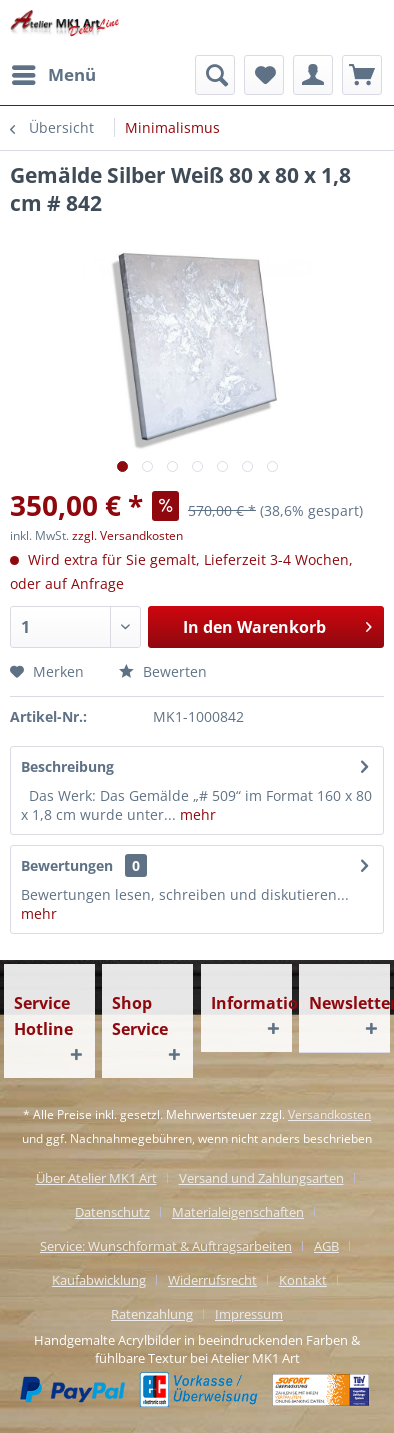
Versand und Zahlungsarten (261, 1178)
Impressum (249, 1314)
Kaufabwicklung (99, 1280)
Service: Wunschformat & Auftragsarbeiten (166, 1246)
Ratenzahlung (152, 1314)
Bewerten (163, 671)
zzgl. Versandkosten (127, 535)
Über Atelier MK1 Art (96, 1178)
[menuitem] (53, 75)
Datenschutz (112, 1212)
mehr (196, 814)
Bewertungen (67, 865)
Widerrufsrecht (212, 1280)
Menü (54, 72)
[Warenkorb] (362, 75)
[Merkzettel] (264, 75)
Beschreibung (67, 766)
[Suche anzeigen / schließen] (215, 75)
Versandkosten (329, 1114)
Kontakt (303, 1280)
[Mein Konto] (313, 75)
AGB (326, 1246)
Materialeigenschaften (238, 1212)
